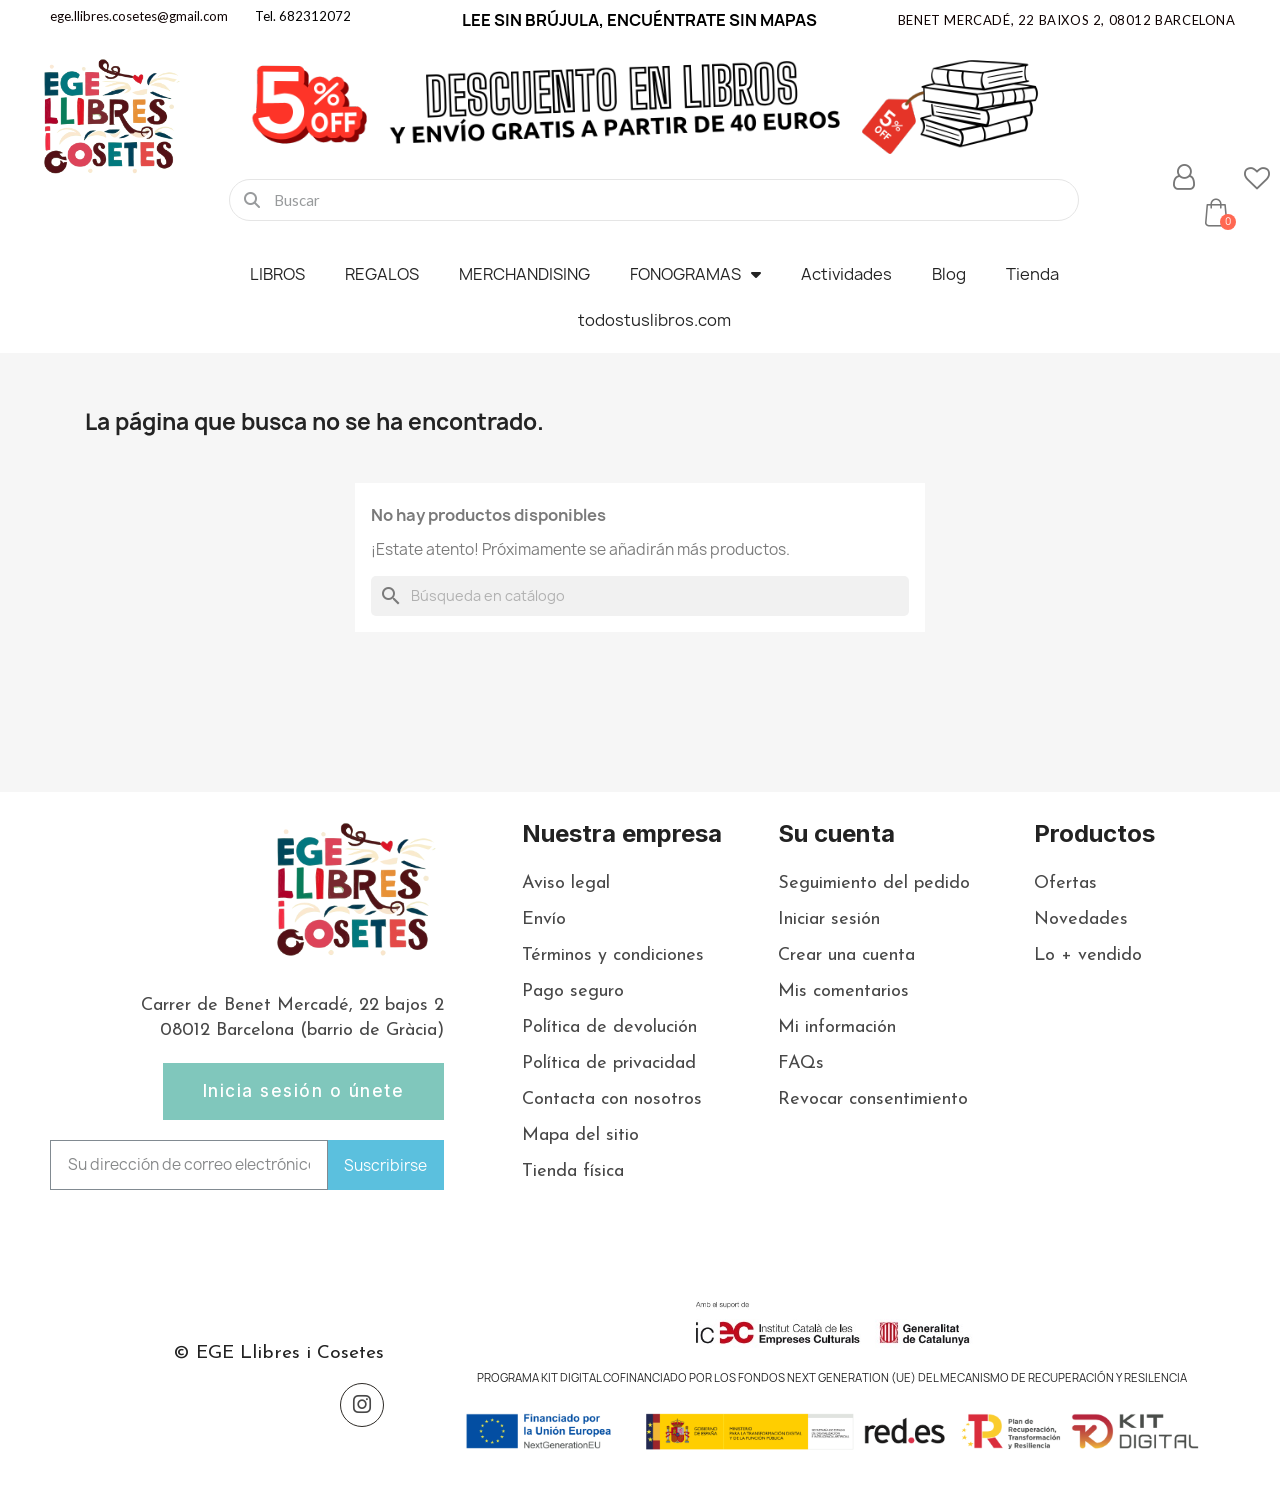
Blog (949, 274)
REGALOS (382, 274)
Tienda (1032, 274)
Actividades (846, 274)
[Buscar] (640, 596)
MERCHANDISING (524, 274)
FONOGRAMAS (695, 274)
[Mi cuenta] (1184, 177)
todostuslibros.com (654, 320)
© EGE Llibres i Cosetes (278, 1353)
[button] (1216, 212)
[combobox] (653, 200)
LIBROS (277, 274)
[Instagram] (362, 1405)
